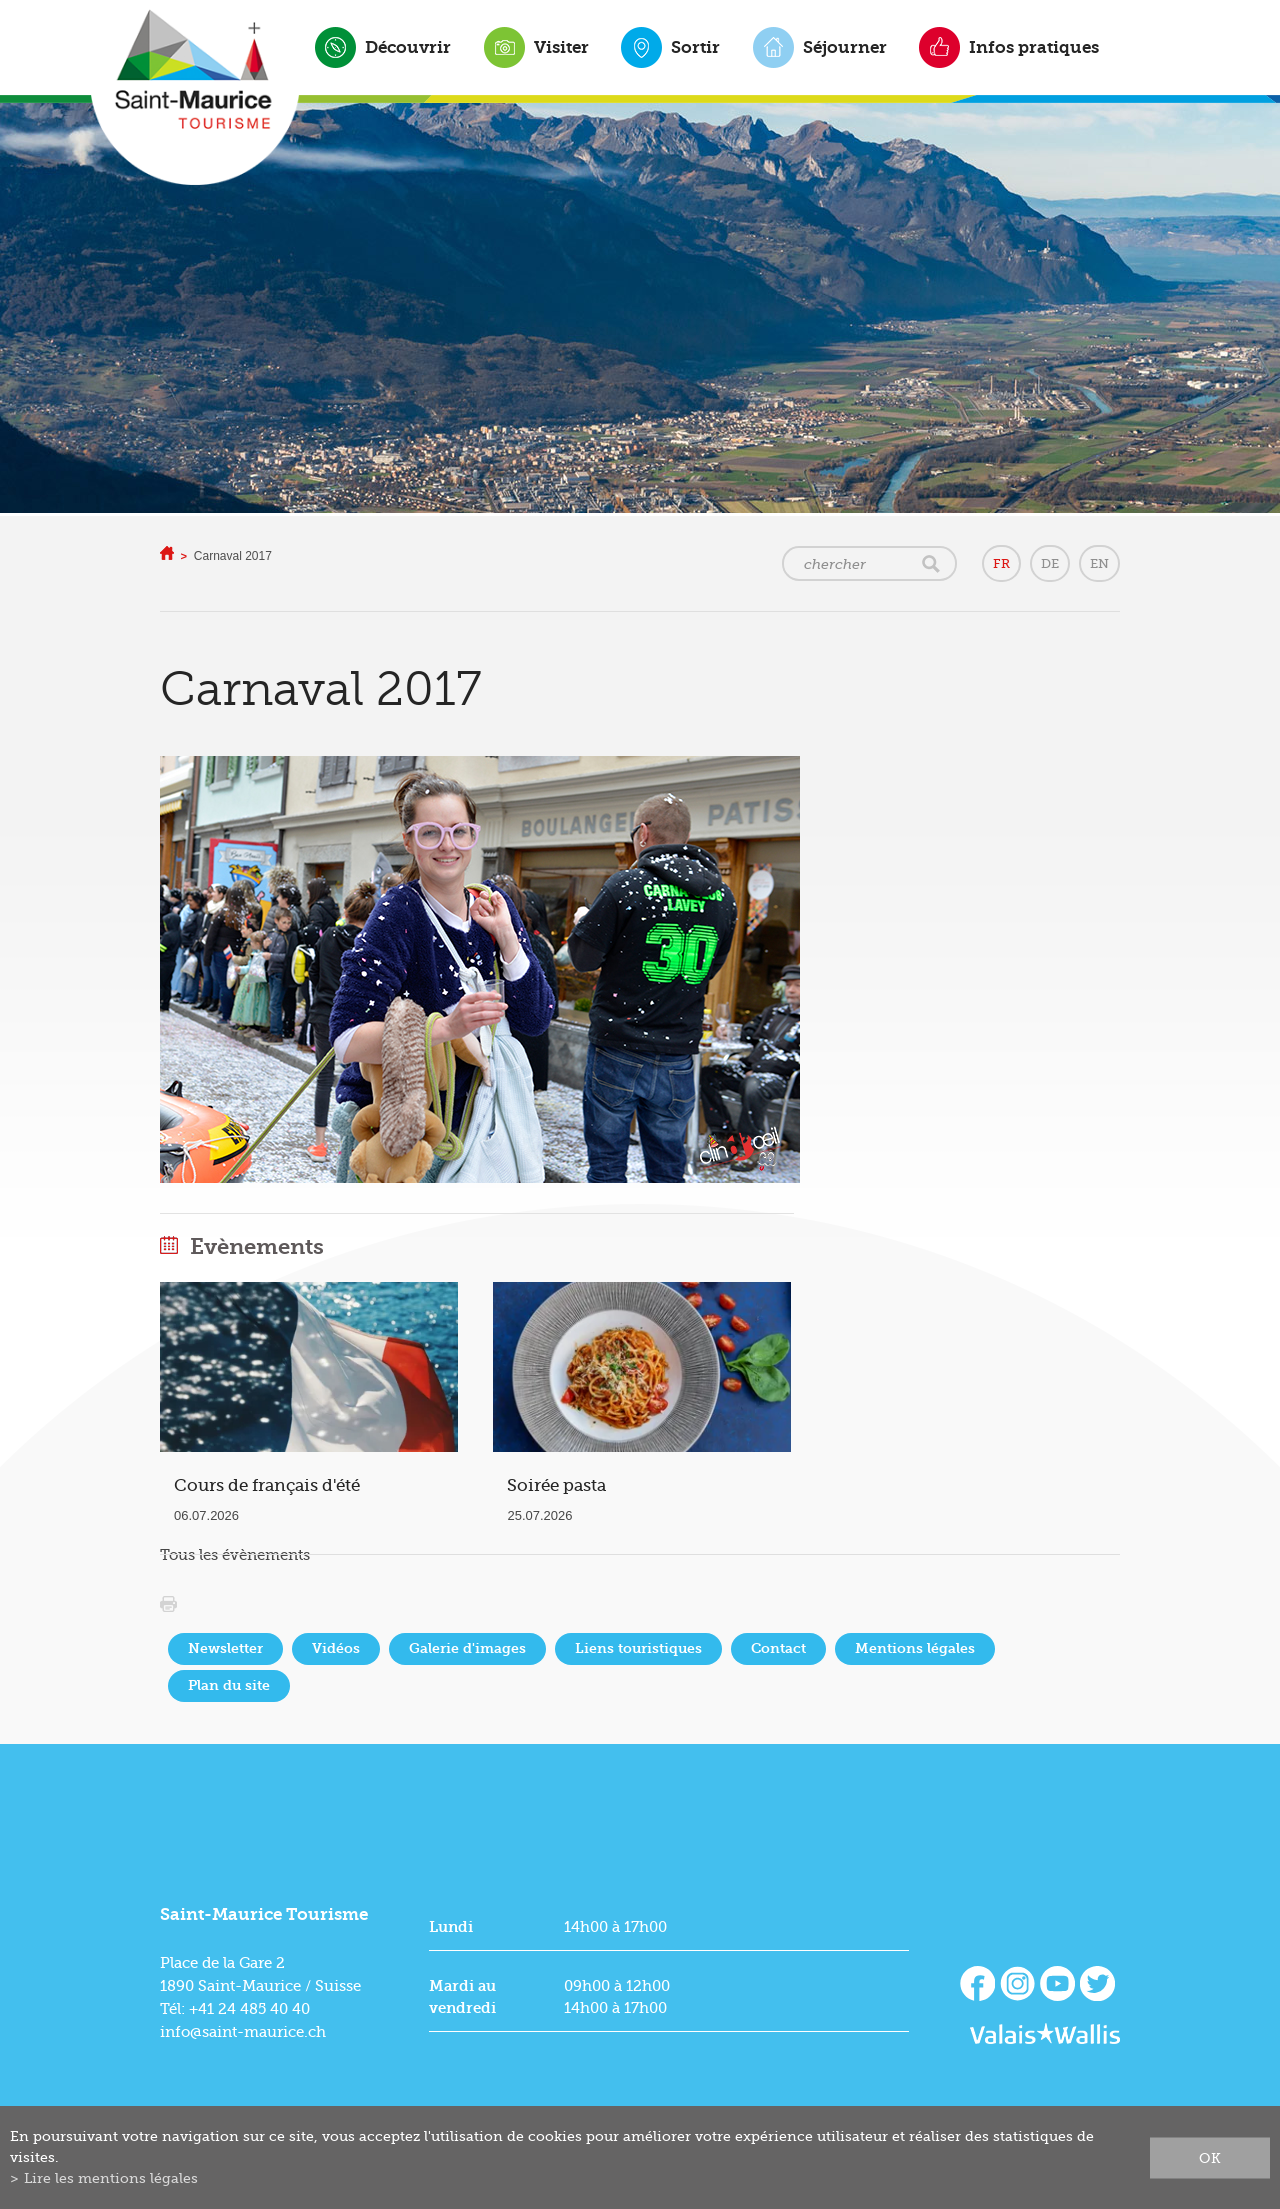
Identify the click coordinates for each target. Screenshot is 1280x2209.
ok (1210, 2157)
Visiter (561, 47)
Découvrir (408, 47)
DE (1050, 563)
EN (1099, 563)
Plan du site (229, 1685)
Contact (778, 1648)
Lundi (451, 1927)
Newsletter (225, 1648)
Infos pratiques (1034, 47)
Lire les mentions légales (111, 2178)
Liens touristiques (638, 1648)
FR (1001, 563)
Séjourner (845, 47)
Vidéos (336, 1648)
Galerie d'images (467, 1648)
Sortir (695, 47)
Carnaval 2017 (233, 556)
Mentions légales (915, 1648)
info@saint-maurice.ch (243, 2032)
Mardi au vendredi (462, 1997)
